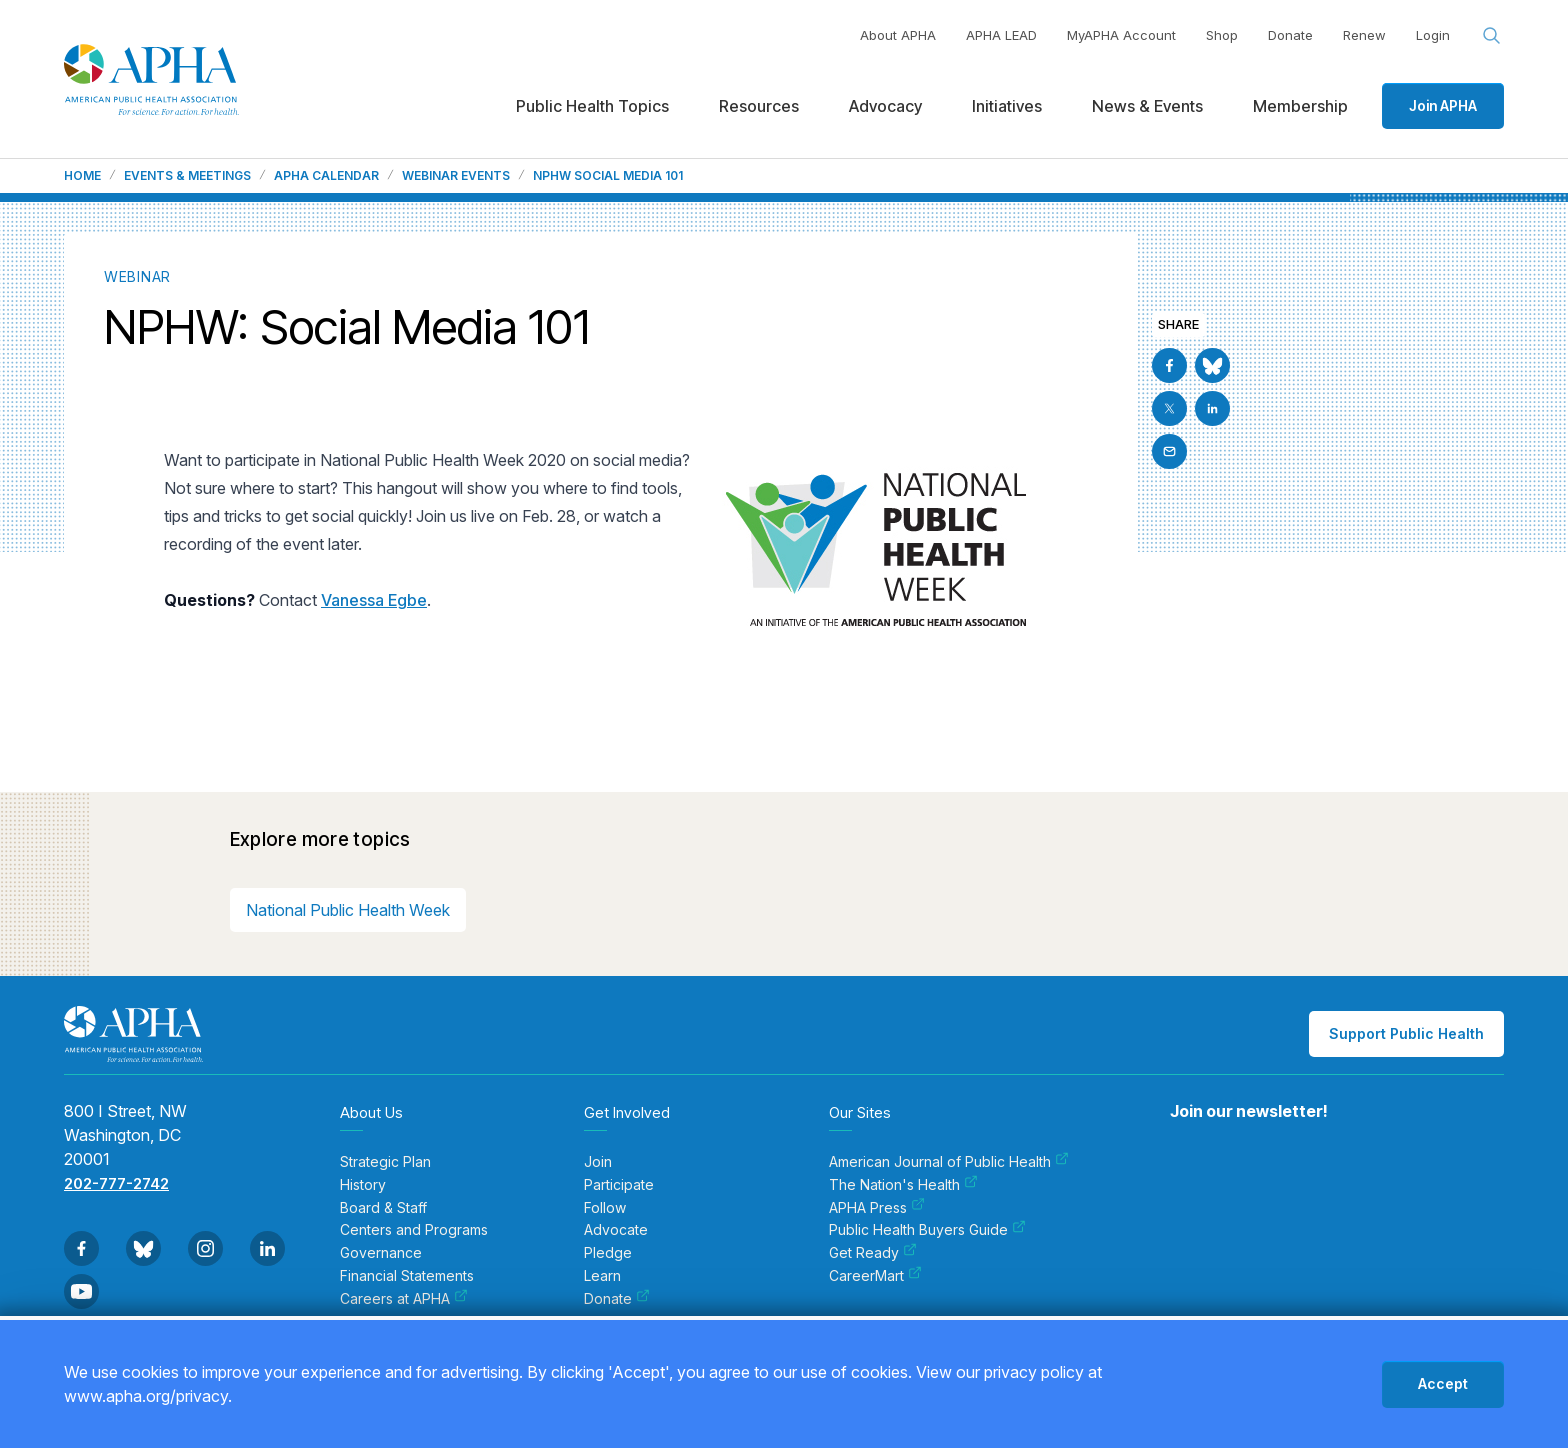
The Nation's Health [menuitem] (903, 1185)
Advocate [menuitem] (616, 1230)
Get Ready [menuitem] (873, 1253)
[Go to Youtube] (81, 1291)
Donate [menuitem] (617, 1299)
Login (1433, 35)
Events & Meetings (187, 176)
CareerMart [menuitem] (875, 1276)
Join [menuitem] (598, 1162)
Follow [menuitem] (605, 1208)
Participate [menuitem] (619, 1185)
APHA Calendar (326, 176)
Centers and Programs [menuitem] (414, 1230)
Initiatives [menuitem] (1007, 106)
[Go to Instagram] (205, 1248)
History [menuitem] (363, 1185)
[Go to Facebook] (1169, 365)
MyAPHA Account (1121, 35)
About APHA (898, 35)
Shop (1222, 35)
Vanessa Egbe (374, 600)
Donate (1290, 35)
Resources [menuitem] (759, 106)
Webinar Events (456, 176)
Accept (1443, 1383)
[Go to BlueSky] (1212, 365)
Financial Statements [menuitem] (407, 1276)
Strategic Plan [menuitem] (385, 1162)
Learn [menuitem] (602, 1276)
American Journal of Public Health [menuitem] (949, 1162)
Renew (1364, 35)
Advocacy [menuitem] (885, 106)
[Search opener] (1492, 36)
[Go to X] (1169, 408)
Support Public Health (1406, 1033)
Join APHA (1443, 105)
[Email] (1169, 451)
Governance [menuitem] (381, 1253)
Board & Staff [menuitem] (383, 1208)
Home (82, 176)
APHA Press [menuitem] (877, 1208)
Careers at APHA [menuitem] (404, 1299)
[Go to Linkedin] (1212, 408)
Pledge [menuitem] (608, 1253)
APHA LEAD (1001, 35)
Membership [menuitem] (1300, 106)
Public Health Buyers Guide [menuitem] (927, 1230)
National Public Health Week (348, 910)
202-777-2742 (116, 1183)
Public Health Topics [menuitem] (592, 106)
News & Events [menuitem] (1147, 106)
